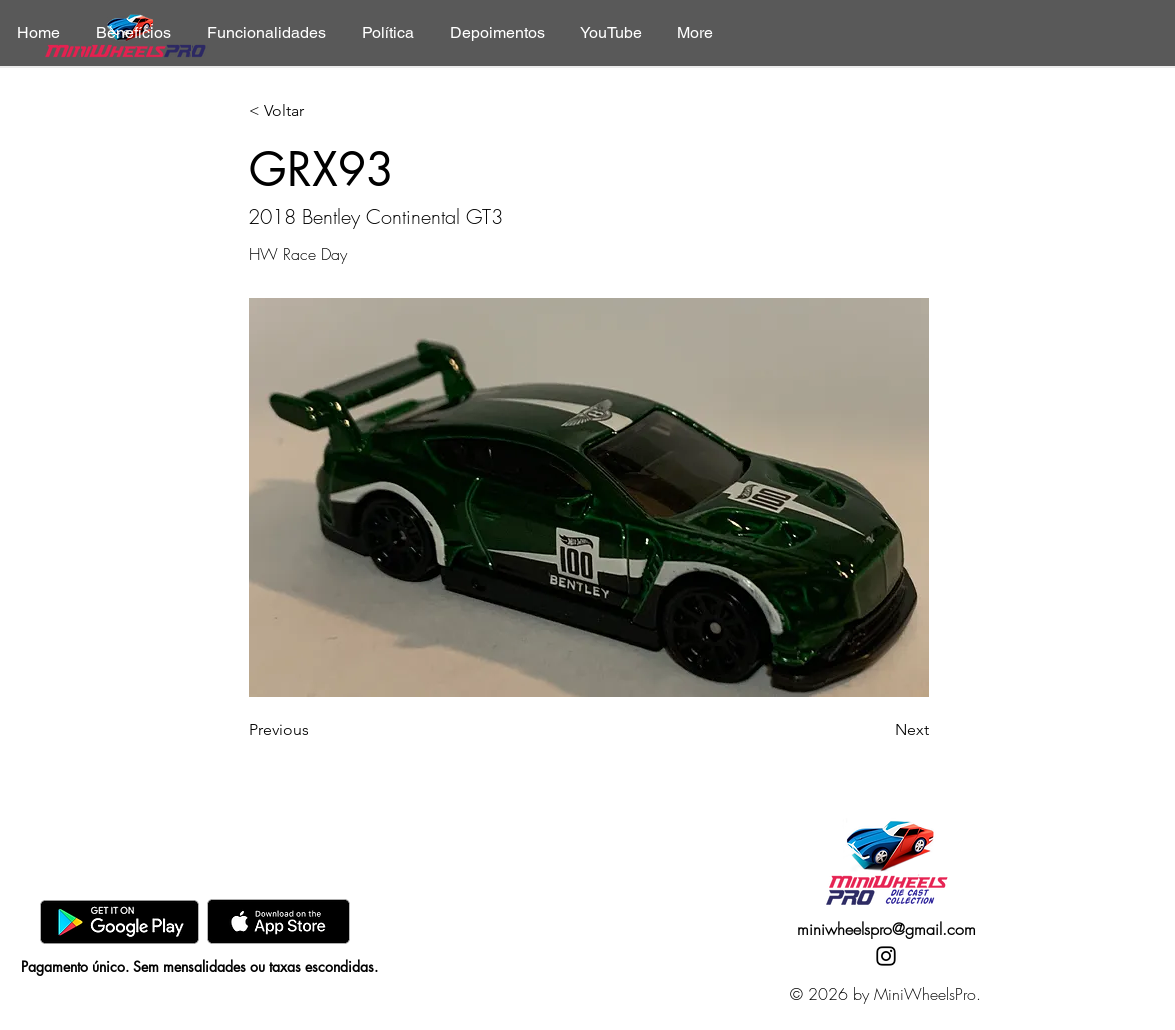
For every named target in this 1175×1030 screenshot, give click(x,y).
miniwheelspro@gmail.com (886, 929)
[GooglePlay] (119, 921)
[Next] (879, 730)
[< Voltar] (315, 111)
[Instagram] (886, 956)
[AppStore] (278, 921)
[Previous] (315, 730)
